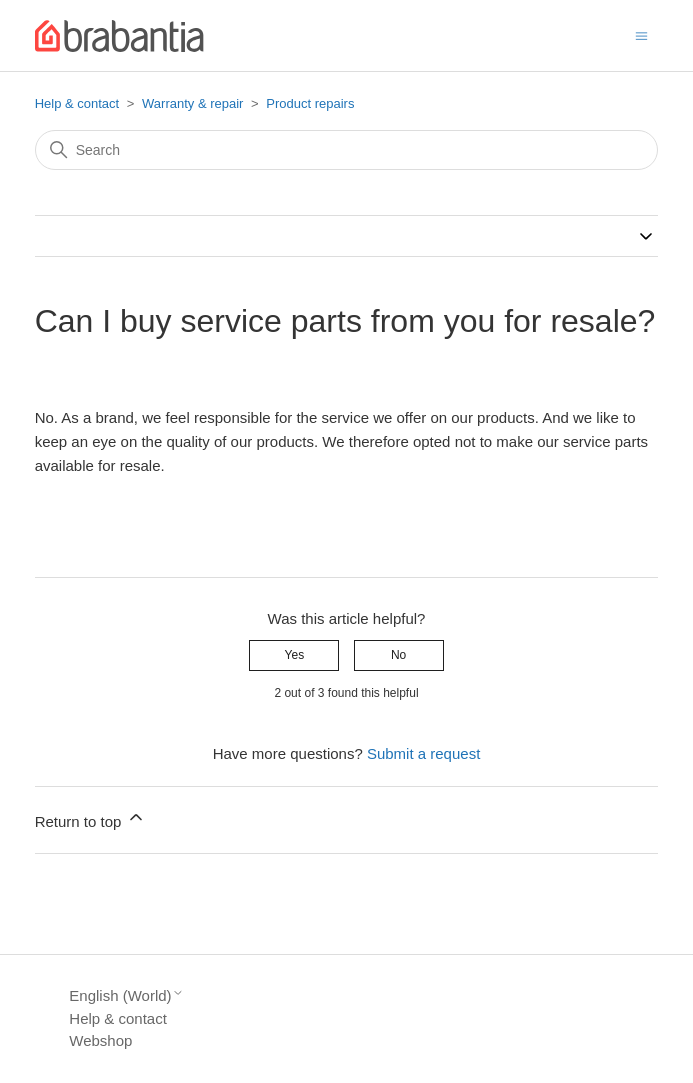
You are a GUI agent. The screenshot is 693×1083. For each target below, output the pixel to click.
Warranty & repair (192, 103)
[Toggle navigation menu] (641, 34)
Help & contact (77, 103)
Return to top (90, 818)
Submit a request (423, 753)
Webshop (100, 1040)
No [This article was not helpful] (398, 655)
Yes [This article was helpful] (295, 655)
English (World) (126, 995)
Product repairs (310, 103)
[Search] (347, 150)
